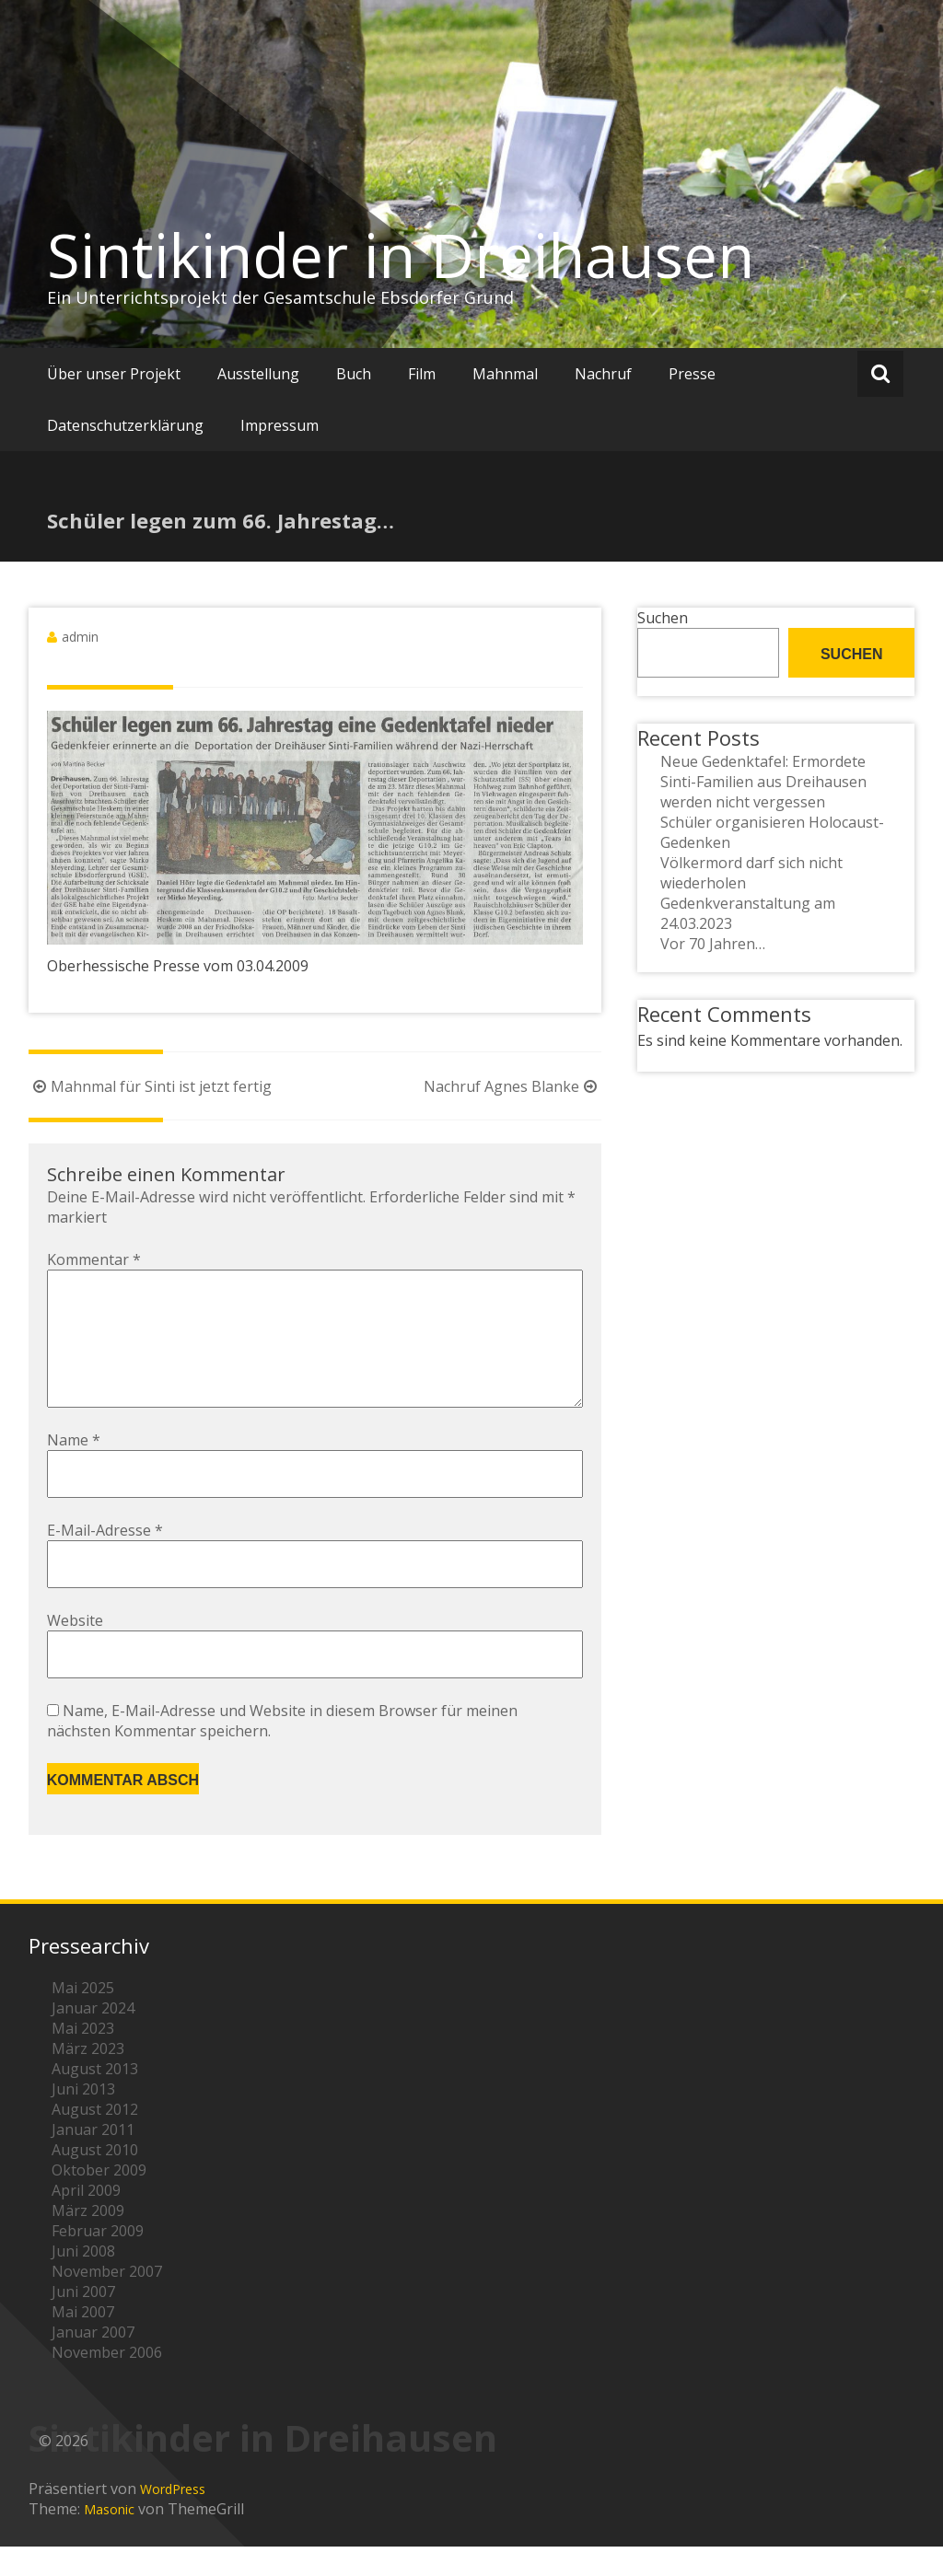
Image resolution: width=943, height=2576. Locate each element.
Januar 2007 (93, 2361)
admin (80, 636)
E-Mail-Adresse (105, 1559)
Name (73, 1469)
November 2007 (107, 2301)
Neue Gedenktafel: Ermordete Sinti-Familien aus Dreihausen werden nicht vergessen (763, 781)
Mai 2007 (83, 2341)
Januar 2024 (93, 2037)
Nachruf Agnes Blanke (512, 1086)
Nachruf (603, 374)
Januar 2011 (93, 2159)
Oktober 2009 (99, 2199)
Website (75, 1650)
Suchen (662, 618)
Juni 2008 (83, 2280)
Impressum (279, 425)
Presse (692, 374)
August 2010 (95, 2179)
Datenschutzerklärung (125, 425)
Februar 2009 (98, 2260)
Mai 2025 (83, 2017)
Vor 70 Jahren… (712, 944)
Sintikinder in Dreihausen (400, 255)
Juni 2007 (83, 2321)
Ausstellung (258, 374)
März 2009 (88, 2240)
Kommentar (94, 1259)
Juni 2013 (83, 2118)
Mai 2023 (83, 2058)
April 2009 (86, 2220)
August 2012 (95, 2139)
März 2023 (88, 2078)
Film (422, 374)
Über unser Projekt (113, 374)
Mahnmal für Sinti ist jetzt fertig (150, 1086)
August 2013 (95, 2098)
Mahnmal (505, 374)
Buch (353, 374)
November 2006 (107, 2382)
